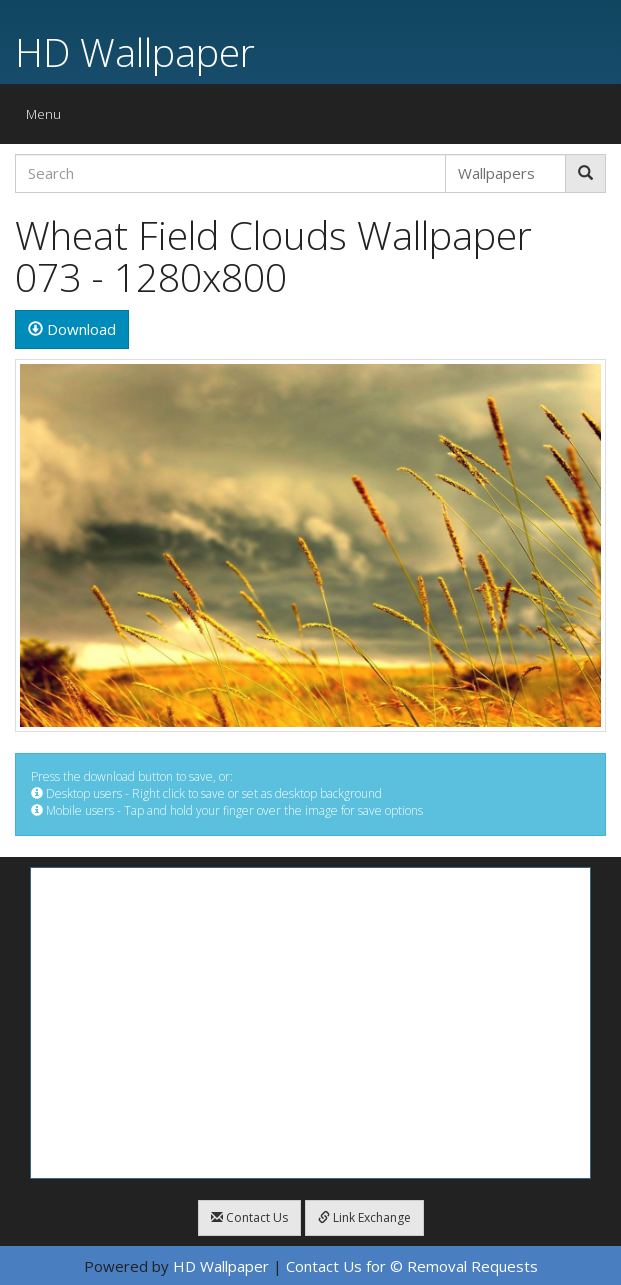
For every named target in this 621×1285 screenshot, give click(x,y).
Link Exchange (364, 1217)
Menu (48, 118)
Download (72, 329)
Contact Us (249, 1217)
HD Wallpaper (135, 51)
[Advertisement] (310, 1023)
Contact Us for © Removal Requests (412, 1266)
